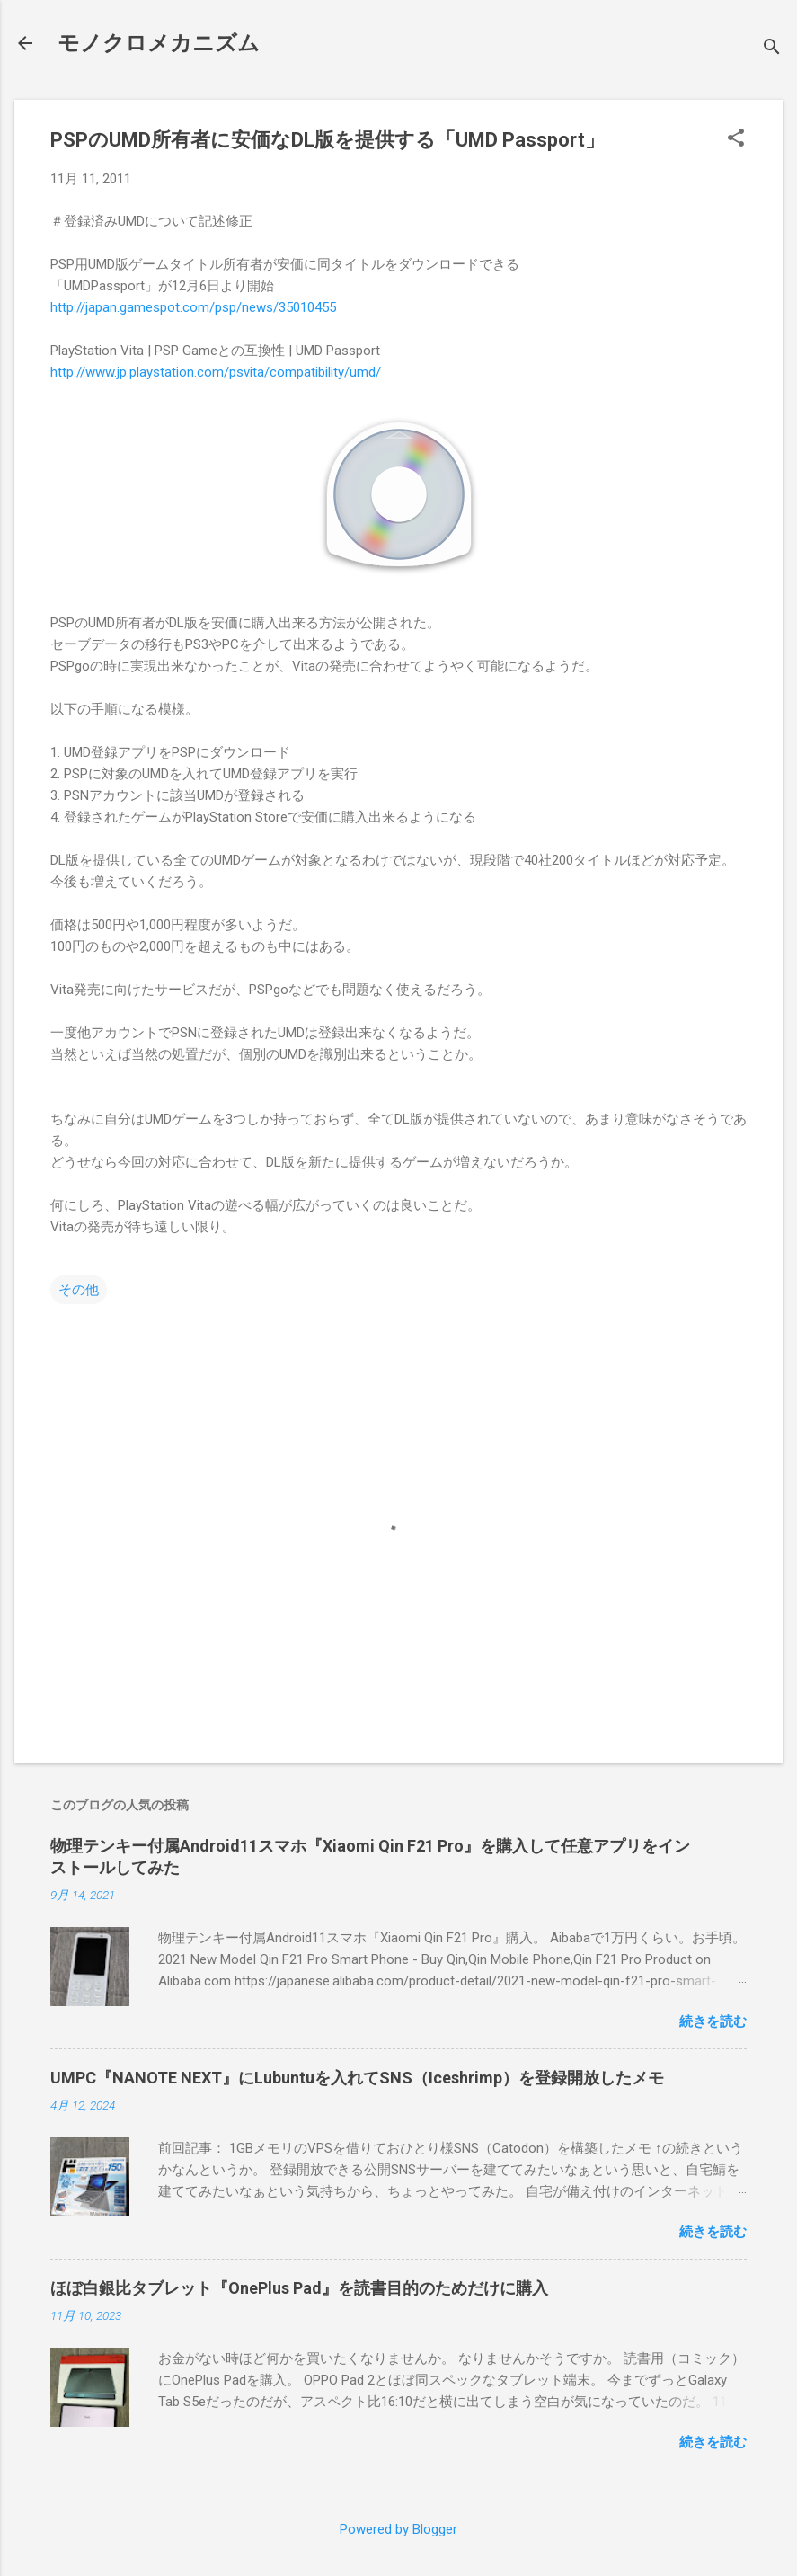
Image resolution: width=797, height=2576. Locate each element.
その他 (78, 1290)
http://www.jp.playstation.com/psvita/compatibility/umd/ (215, 372)
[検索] (772, 49)
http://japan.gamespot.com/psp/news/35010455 (193, 307)
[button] (736, 139)
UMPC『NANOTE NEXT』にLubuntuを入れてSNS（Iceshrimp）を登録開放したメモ (357, 2077)
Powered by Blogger (398, 2529)
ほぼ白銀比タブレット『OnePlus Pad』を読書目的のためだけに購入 (299, 2287)
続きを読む (713, 2021)
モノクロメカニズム (159, 43)
